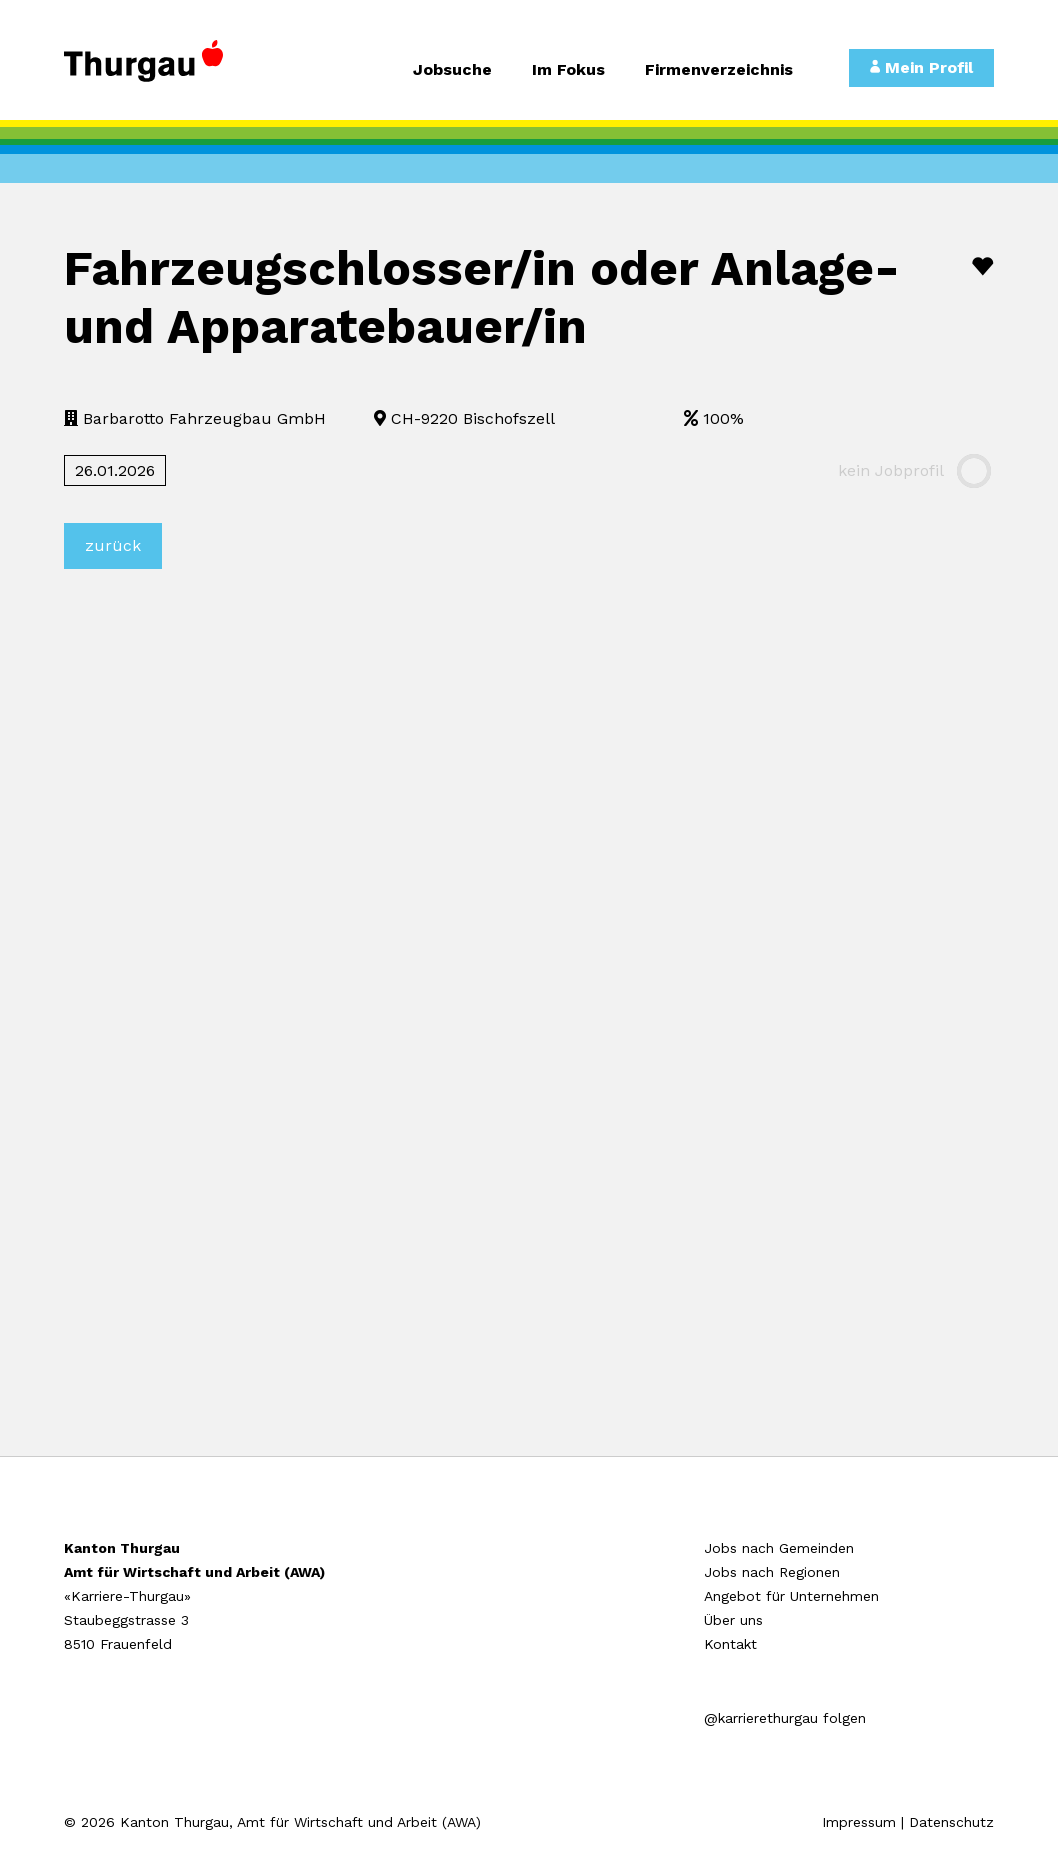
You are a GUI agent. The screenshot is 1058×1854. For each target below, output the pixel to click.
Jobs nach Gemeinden (779, 1548)
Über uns (733, 1620)
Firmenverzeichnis (719, 70)
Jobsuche (452, 70)
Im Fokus (568, 70)
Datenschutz (951, 1822)
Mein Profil (921, 67)
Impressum (859, 1822)
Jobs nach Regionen (772, 1572)
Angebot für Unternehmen (791, 1596)
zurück (113, 545)
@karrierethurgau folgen (785, 1718)
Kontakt (730, 1644)
